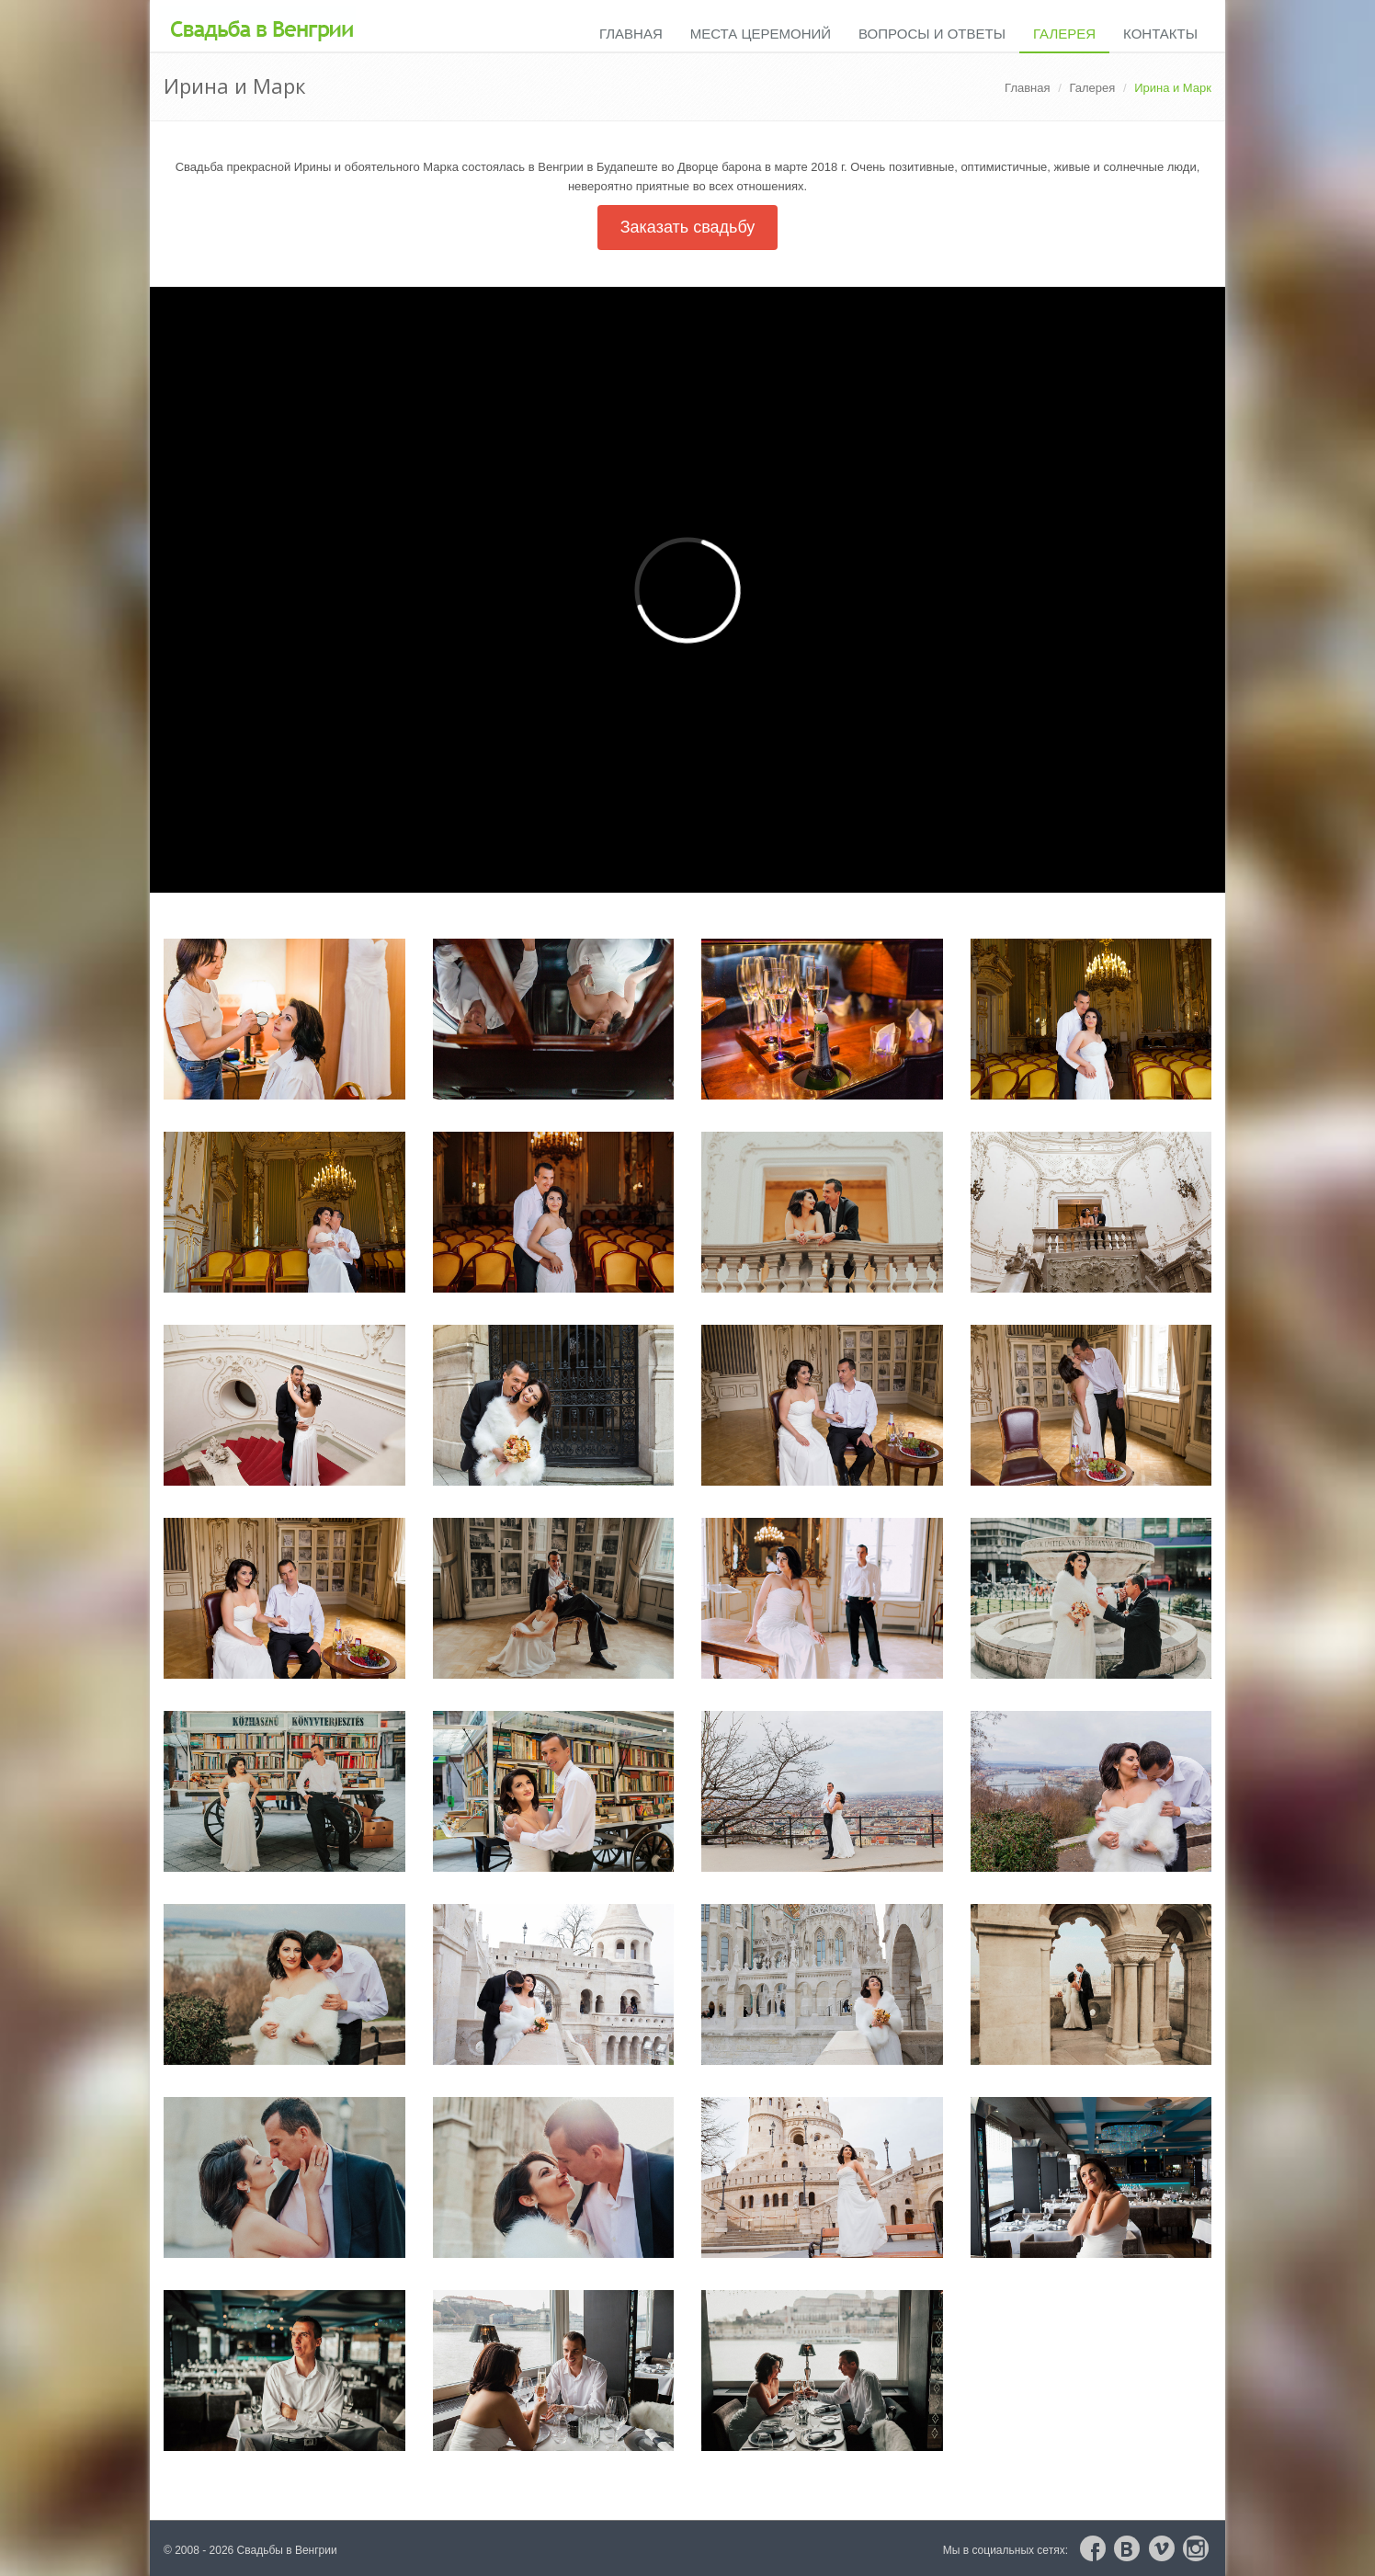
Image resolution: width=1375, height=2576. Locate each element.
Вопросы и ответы (932, 33)
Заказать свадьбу (688, 227)
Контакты (1160, 33)
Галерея (1064, 33)
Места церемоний (760, 33)
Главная (631, 33)
